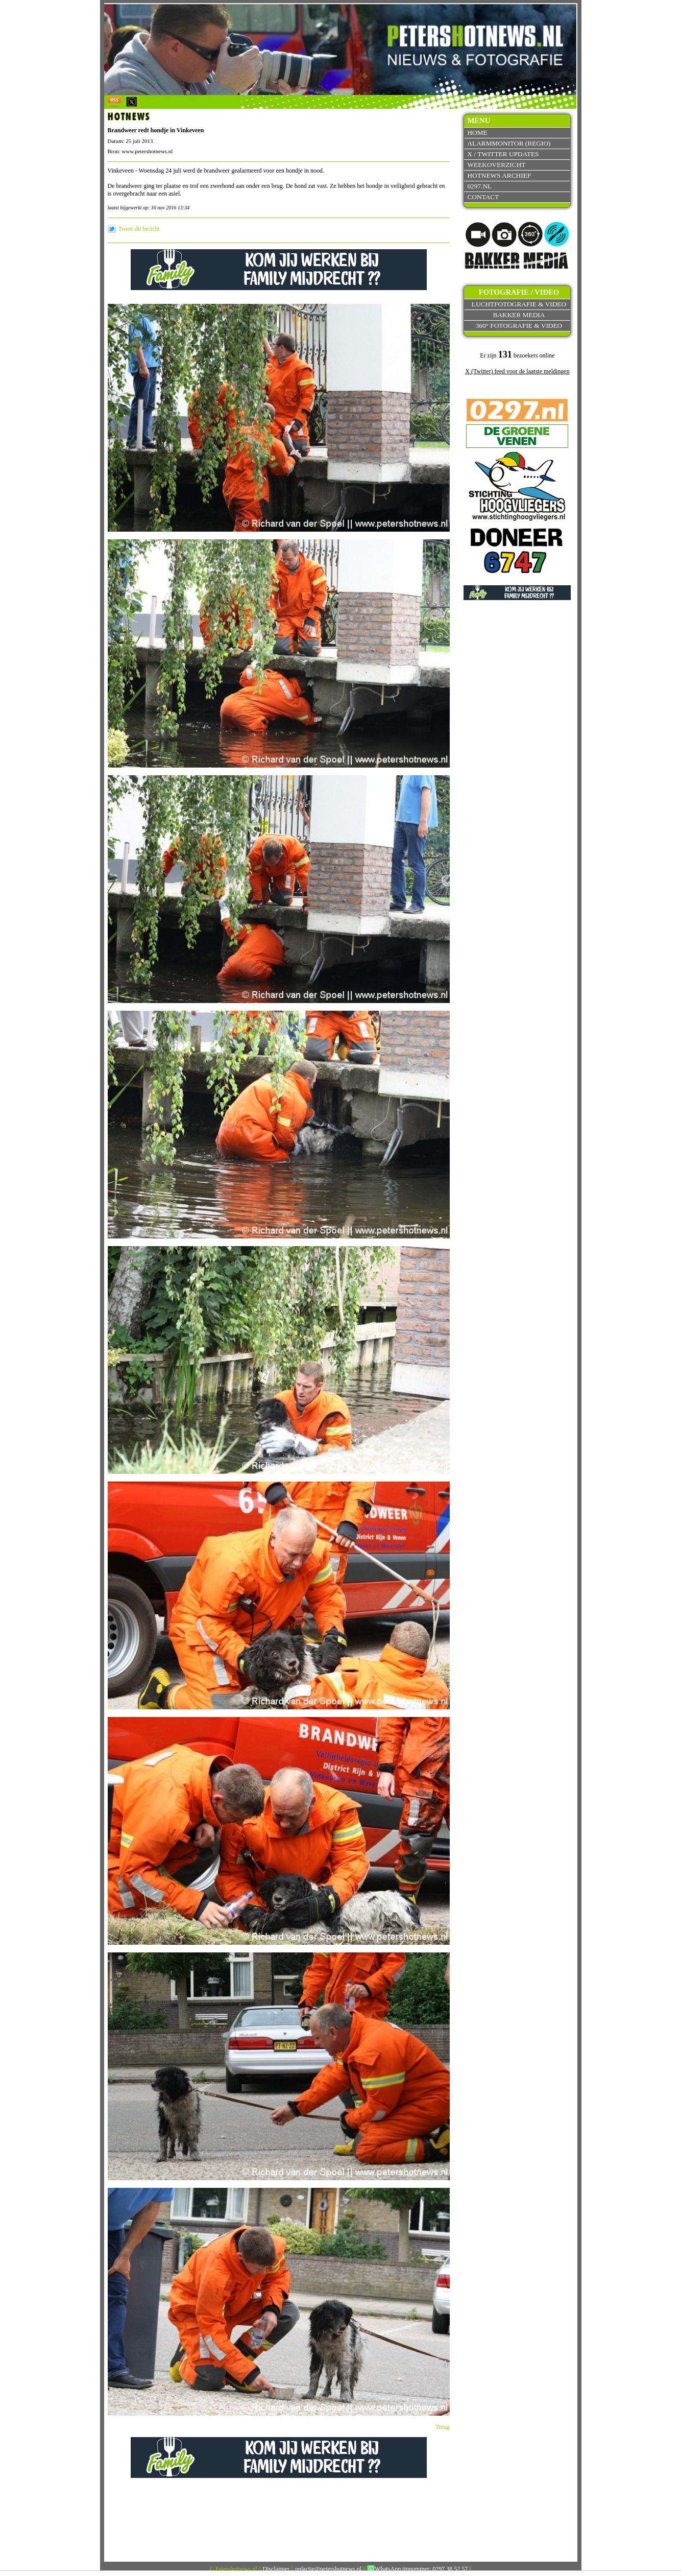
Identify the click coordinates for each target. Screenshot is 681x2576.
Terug (442, 2426)
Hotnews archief (499, 175)
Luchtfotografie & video (519, 304)
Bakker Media (519, 315)
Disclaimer (276, 2568)
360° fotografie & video (519, 325)
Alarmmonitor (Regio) (508, 143)
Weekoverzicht (496, 165)
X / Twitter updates (503, 154)
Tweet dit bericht (139, 228)
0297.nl (479, 186)
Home (477, 132)
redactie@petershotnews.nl (328, 2568)
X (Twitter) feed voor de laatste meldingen (517, 371)
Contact (483, 197)
